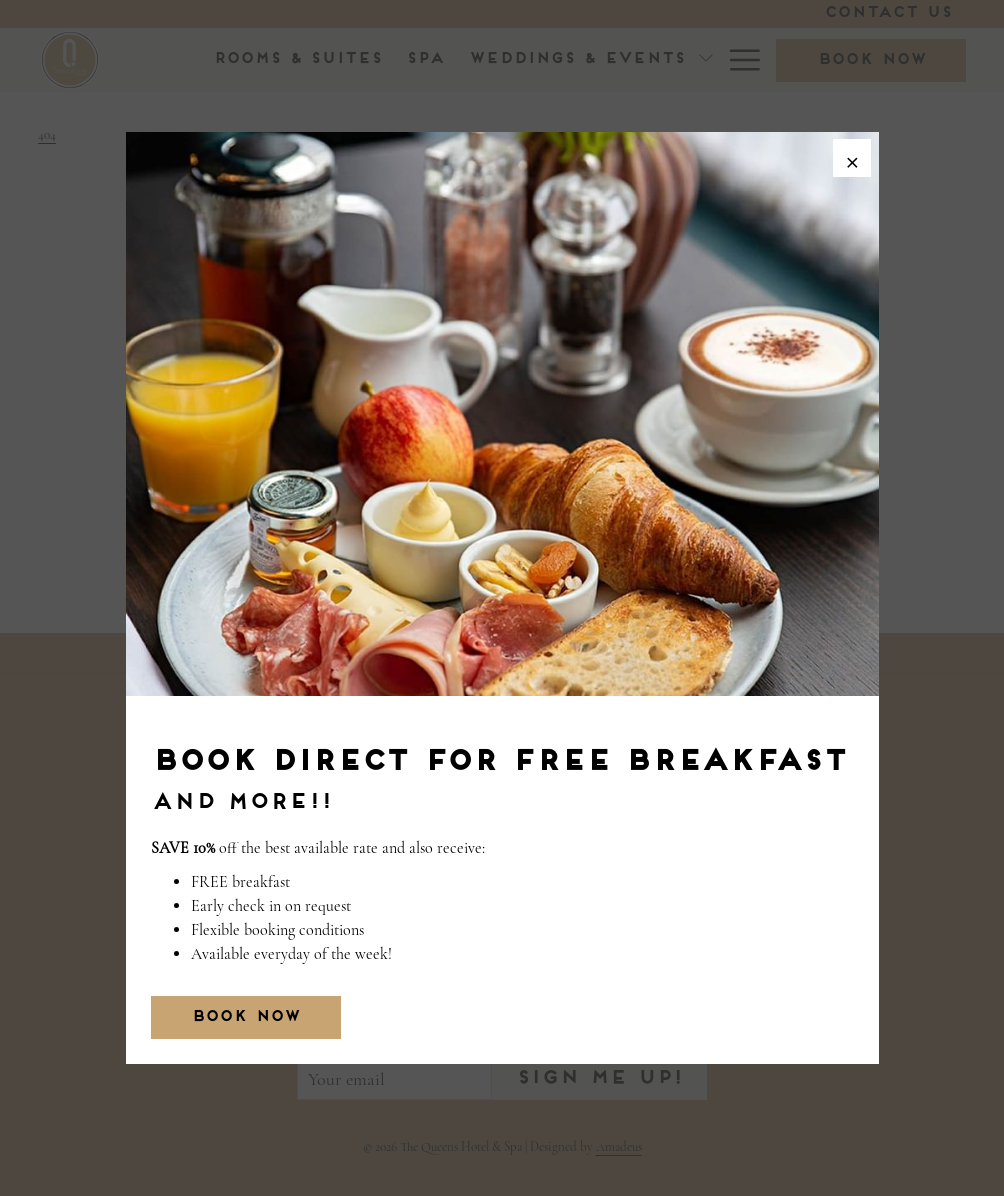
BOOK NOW (245, 1017)
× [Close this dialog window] (850, 160)
